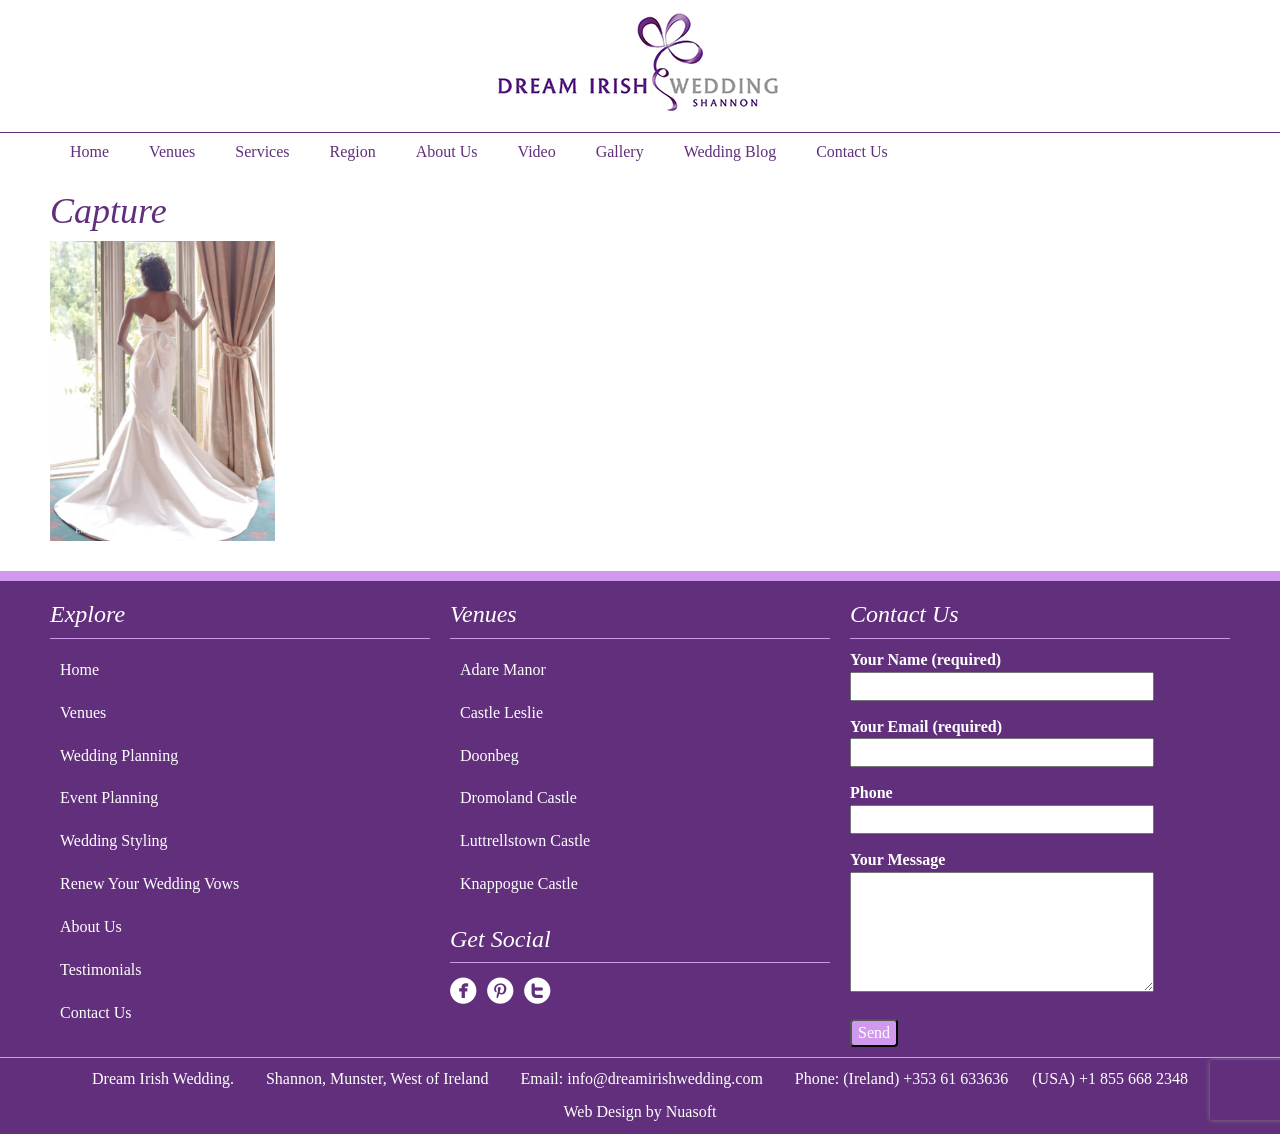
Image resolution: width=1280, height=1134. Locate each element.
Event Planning (109, 797)
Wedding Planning (119, 755)
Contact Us (852, 151)
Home (89, 151)
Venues (172, 151)
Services (262, 151)
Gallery (620, 151)
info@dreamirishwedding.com (665, 1078)
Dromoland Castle (518, 797)
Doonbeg (489, 755)
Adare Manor (503, 669)
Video (537, 151)
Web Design (603, 1111)
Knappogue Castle (519, 883)
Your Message (1002, 923)
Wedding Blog (730, 151)
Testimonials (101, 969)
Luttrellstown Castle (525, 840)
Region (353, 151)
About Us (447, 151)
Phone (1002, 805)
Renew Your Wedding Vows (149, 883)
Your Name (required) (1002, 672)
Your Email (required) (1002, 739)
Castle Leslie (501, 712)
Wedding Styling (114, 840)
